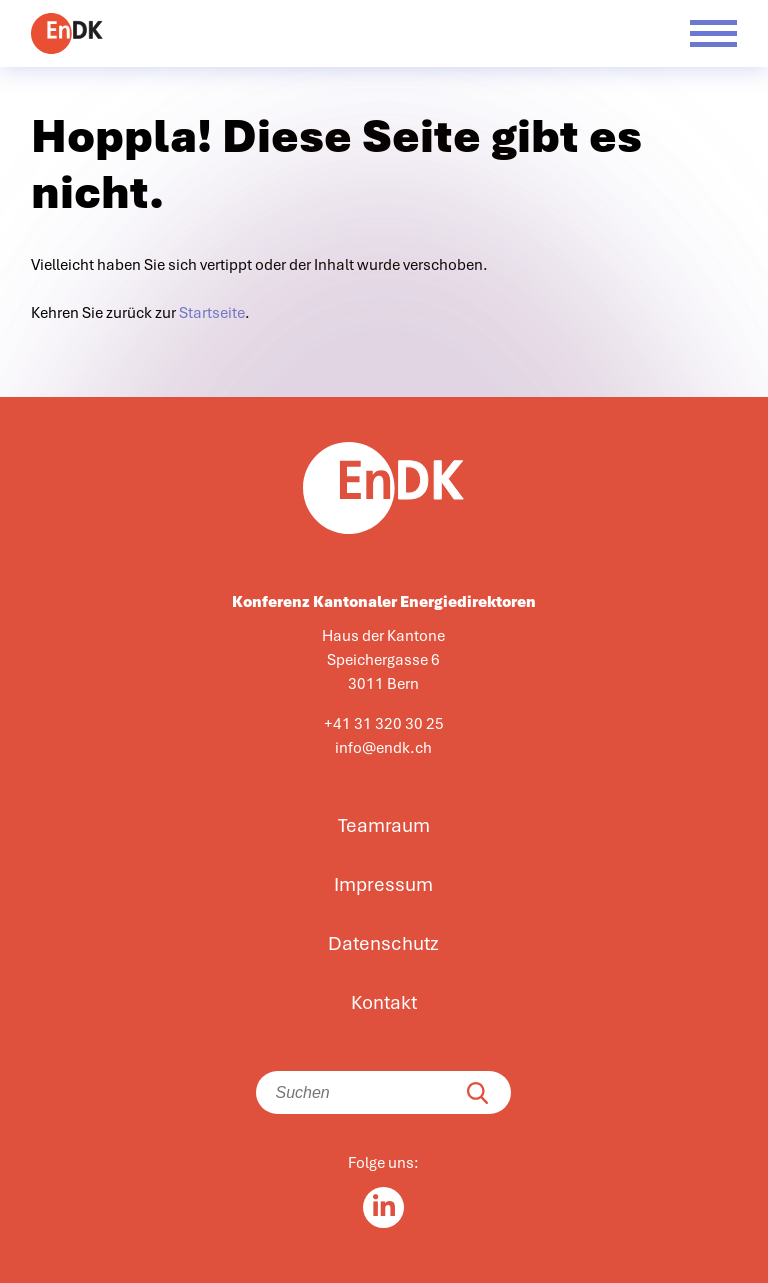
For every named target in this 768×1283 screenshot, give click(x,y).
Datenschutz (383, 944)
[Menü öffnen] (713, 33)
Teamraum (384, 826)
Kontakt (384, 1003)
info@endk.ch (383, 748)
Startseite (212, 313)
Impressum (383, 885)
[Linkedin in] (383, 1207)
